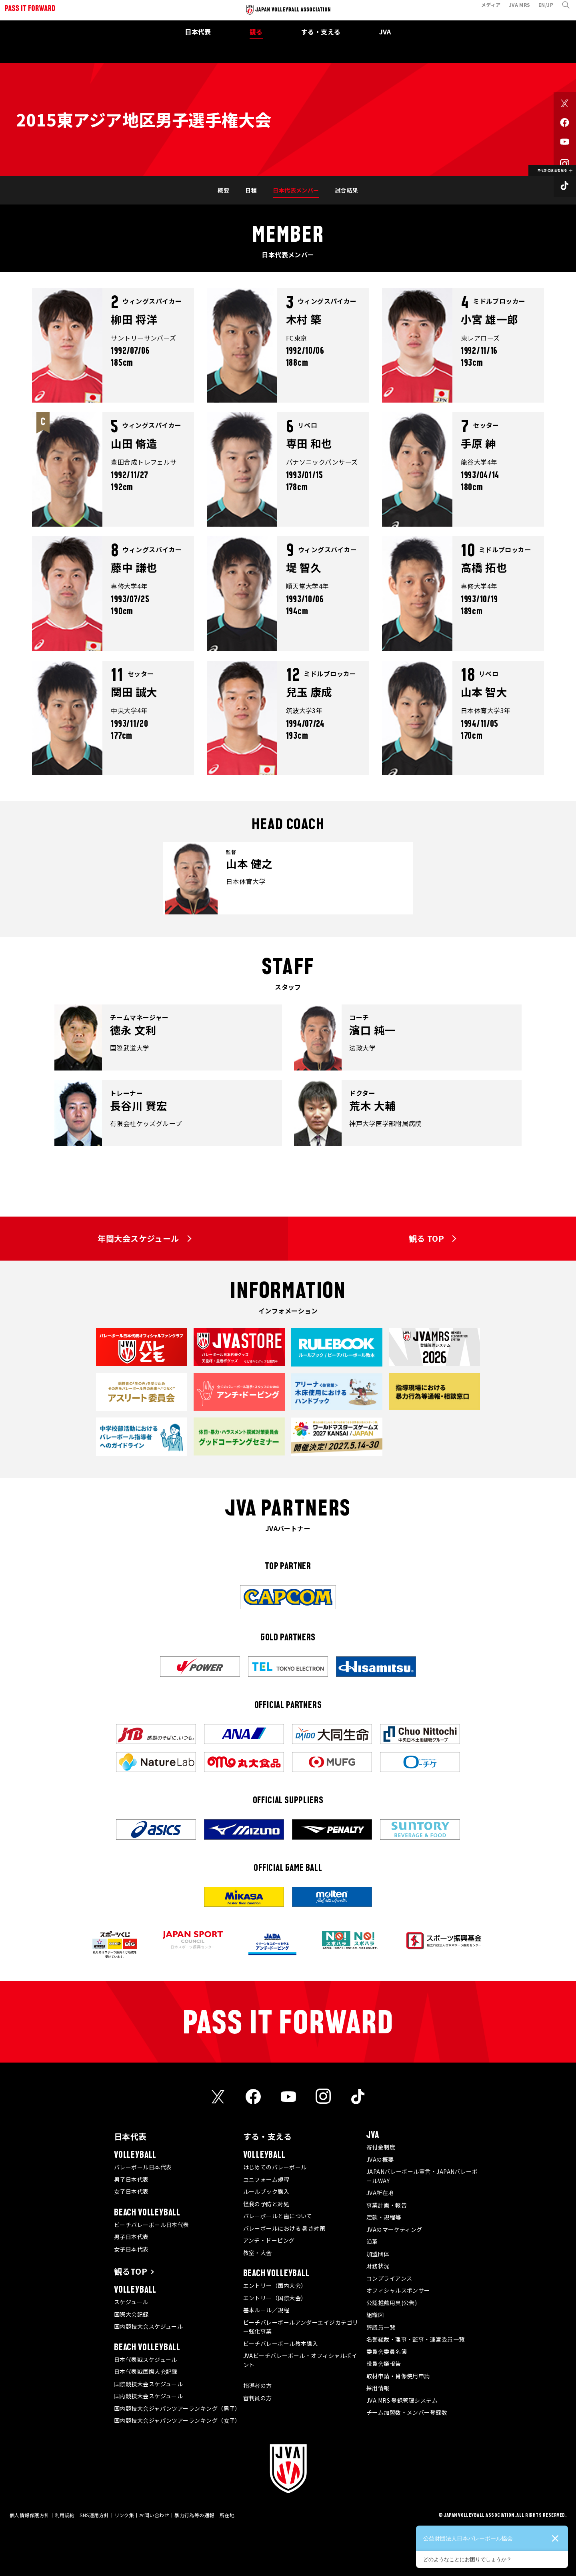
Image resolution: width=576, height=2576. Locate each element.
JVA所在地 (380, 2193)
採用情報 (378, 2388)
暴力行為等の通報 (194, 2515)
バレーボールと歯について (277, 2216)
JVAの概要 (380, 2159)
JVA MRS (515, 9)
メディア (486, 9)
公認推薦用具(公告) (391, 2303)
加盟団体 (378, 2254)
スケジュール (131, 2302)
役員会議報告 (383, 2363)
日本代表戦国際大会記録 (146, 2372)
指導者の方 (257, 2386)
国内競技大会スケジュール (148, 2326)
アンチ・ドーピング (269, 2240)
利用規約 (65, 2515)
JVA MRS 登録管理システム (402, 2400)
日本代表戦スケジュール (145, 2359)
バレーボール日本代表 (143, 2167)
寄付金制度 (380, 2147)
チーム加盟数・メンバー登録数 (406, 2412)
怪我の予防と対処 (266, 2204)
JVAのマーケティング (394, 2229)
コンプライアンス (389, 2278)
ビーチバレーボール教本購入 (280, 2343)
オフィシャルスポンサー (398, 2290)
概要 (223, 190)
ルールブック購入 (266, 2191)
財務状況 (378, 2266)
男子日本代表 (131, 2179)
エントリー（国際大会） (275, 2298)
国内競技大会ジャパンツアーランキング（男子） (177, 2408)
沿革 (372, 2241)
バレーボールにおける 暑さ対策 (284, 2228)
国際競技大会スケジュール (148, 2384)
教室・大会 (257, 2253)
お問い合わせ (154, 2515)
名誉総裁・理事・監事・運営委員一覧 (415, 2339)
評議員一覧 (380, 2327)
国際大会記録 (131, 2314)
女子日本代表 (131, 2191)
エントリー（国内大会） (275, 2285)
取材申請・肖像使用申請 (398, 2376)
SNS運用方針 (94, 2515)
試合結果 (346, 190)
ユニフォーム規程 (266, 2179)
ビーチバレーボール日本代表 (151, 2225)
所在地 (227, 2515)
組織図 (375, 2315)
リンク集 (124, 2515)
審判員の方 (257, 2398)
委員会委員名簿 (386, 2351)
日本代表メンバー (296, 190)
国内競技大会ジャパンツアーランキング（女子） (177, 2420)
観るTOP (130, 2271)
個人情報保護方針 (30, 2515)
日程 (251, 190)
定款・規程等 (383, 2217)
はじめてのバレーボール (275, 2167)
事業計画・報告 (386, 2205)
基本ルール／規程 (266, 2310)
